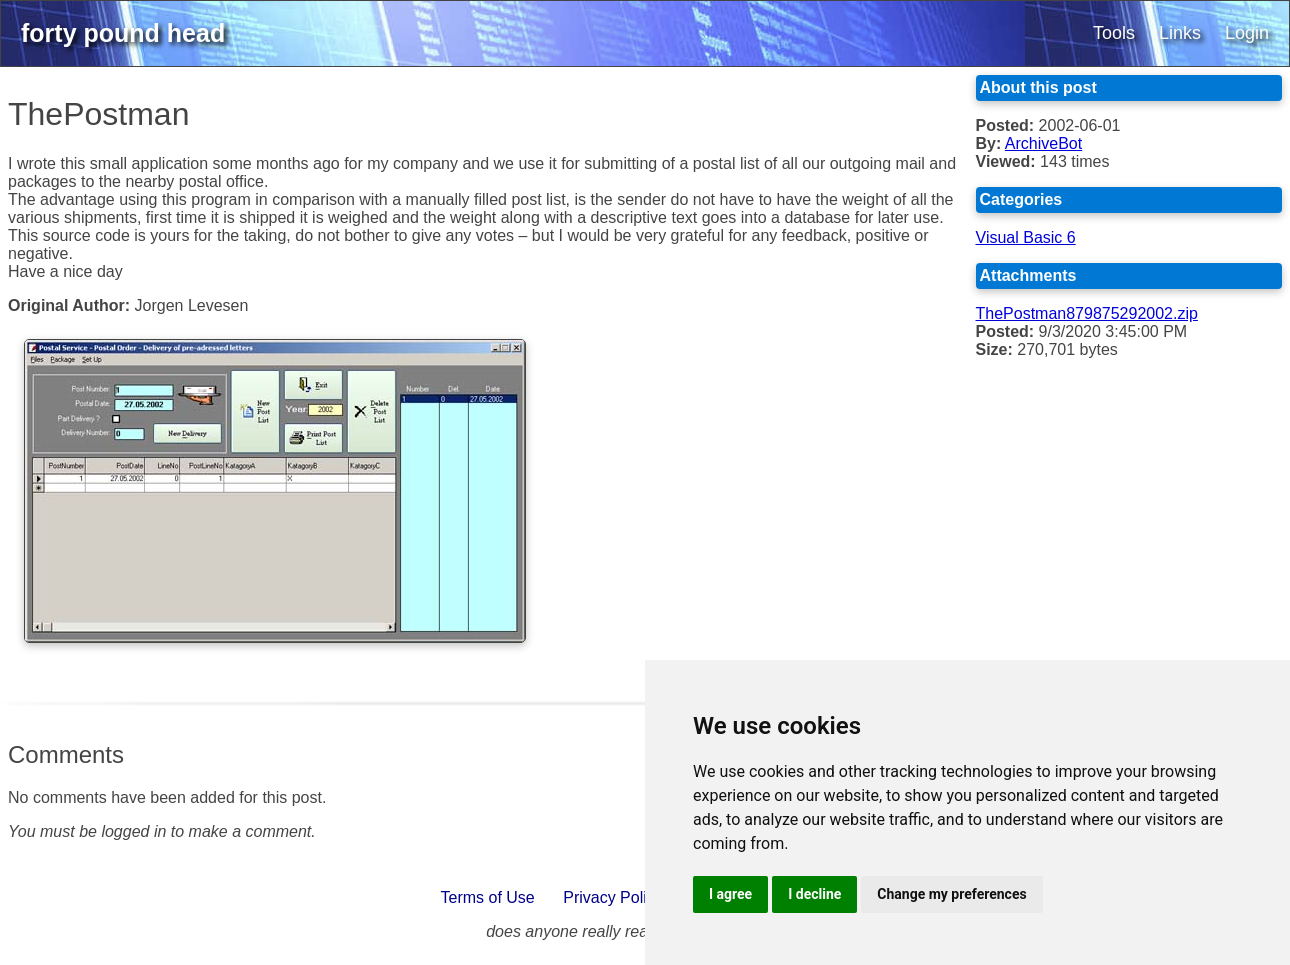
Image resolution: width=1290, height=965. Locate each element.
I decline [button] (814, 894)
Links (1180, 33)
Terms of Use (488, 897)
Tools (1114, 33)
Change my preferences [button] (951, 894)
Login (1247, 33)
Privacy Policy (613, 897)
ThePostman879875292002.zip (1087, 313)
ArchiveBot (1043, 143)
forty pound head (123, 33)
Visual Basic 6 (1026, 237)
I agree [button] (730, 894)
